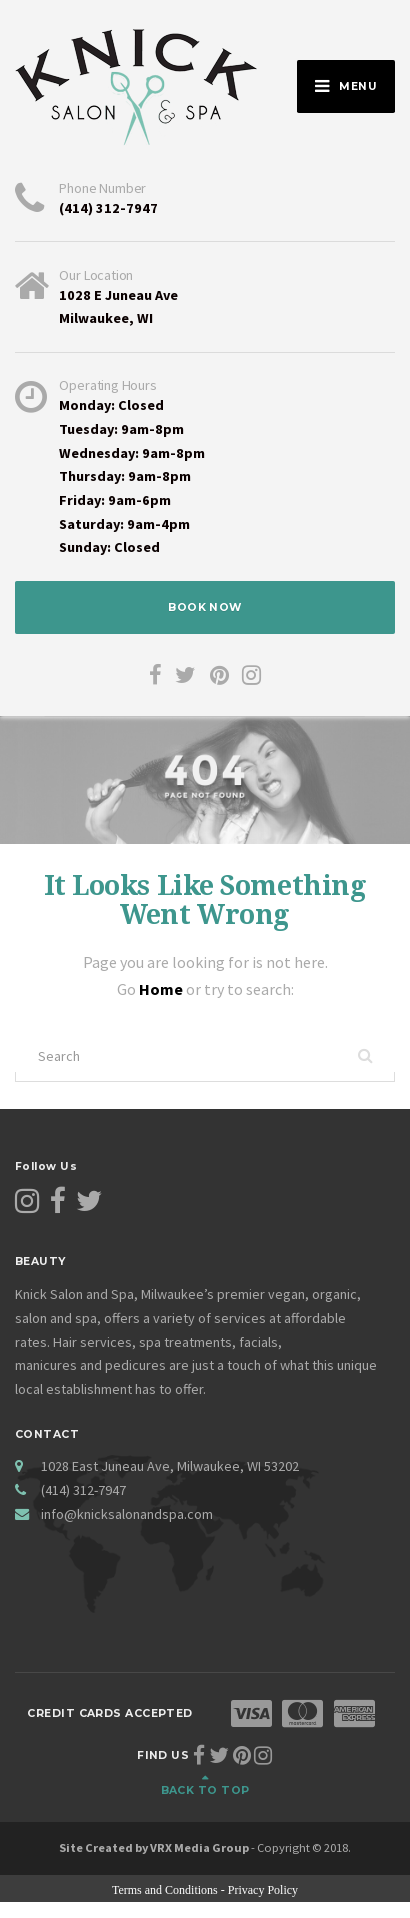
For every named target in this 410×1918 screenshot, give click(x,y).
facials (258, 1342)
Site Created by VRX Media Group (154, 1847)
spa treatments (185, 1342)
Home (162, 989)
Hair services (92, 1342)
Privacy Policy (263, 1890)
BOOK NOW (205, 607)
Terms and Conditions (165, 1890)
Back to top (205, 1790)
